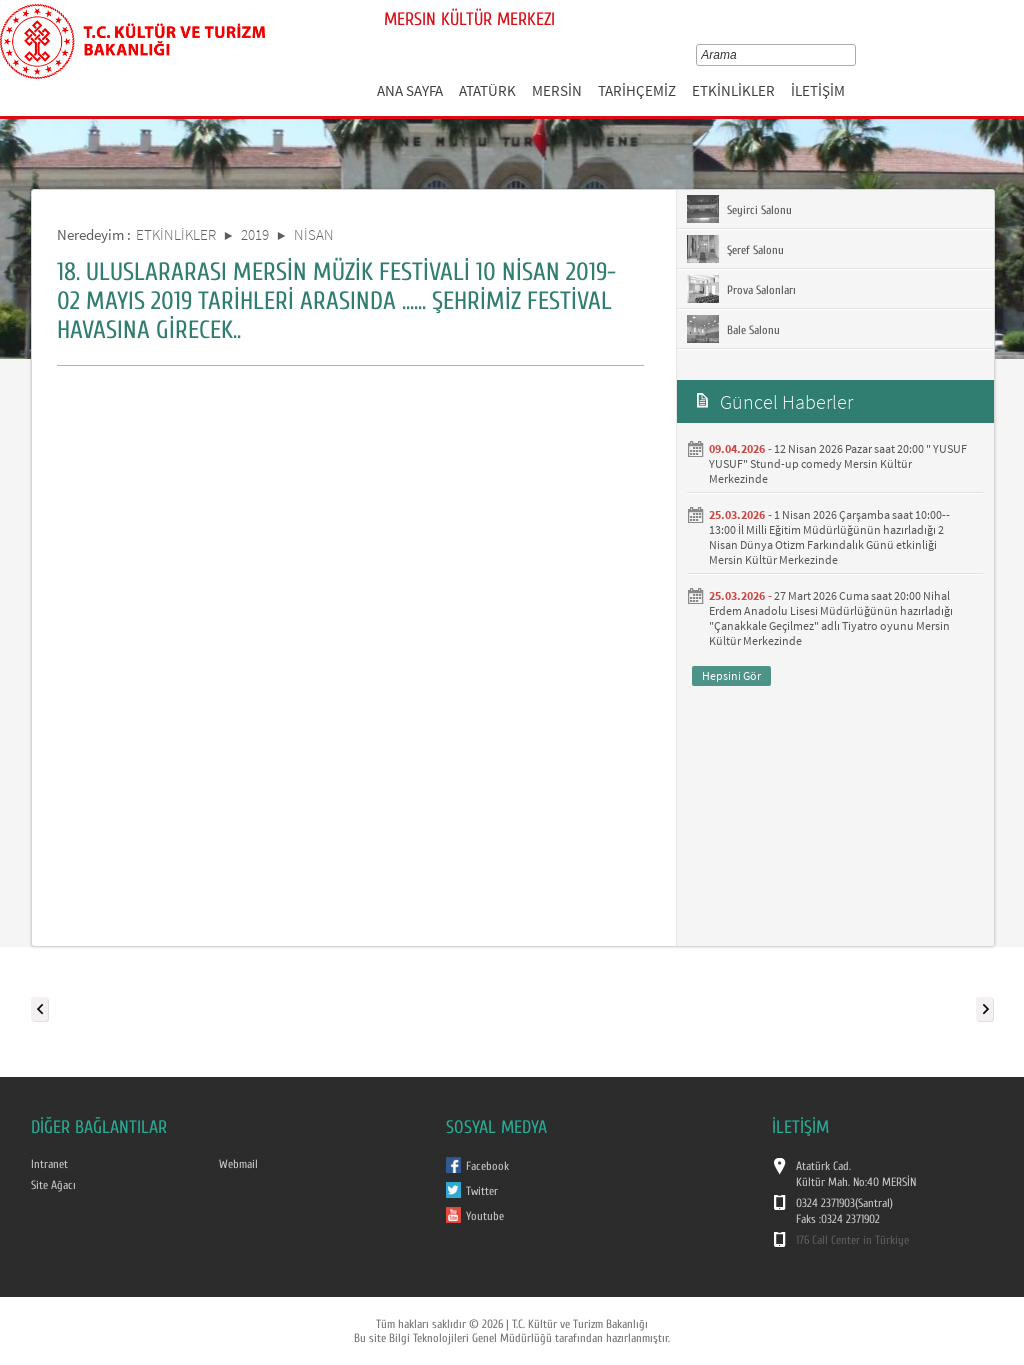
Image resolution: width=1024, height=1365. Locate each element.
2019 (255, 234)
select (854, 55)
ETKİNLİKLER (733, 90)
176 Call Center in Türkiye (852, 1240)
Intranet (49, 1164)
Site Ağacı (53, 1185)
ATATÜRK (487, 90)
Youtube (485, 1216)
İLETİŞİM (818, 90)
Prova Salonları (741, 289)
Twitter (482, 1191)
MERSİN (557, 90)
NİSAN (314, 234)
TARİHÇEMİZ (637, 90)
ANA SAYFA (410, 90)
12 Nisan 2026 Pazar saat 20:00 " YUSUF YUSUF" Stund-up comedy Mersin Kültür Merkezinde (838, 463)
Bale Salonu (733, 329)
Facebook (487, 1166)
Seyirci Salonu (739, 209)
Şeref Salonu (735, 249)
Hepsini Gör (731, 675)
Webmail (238, 1164)
